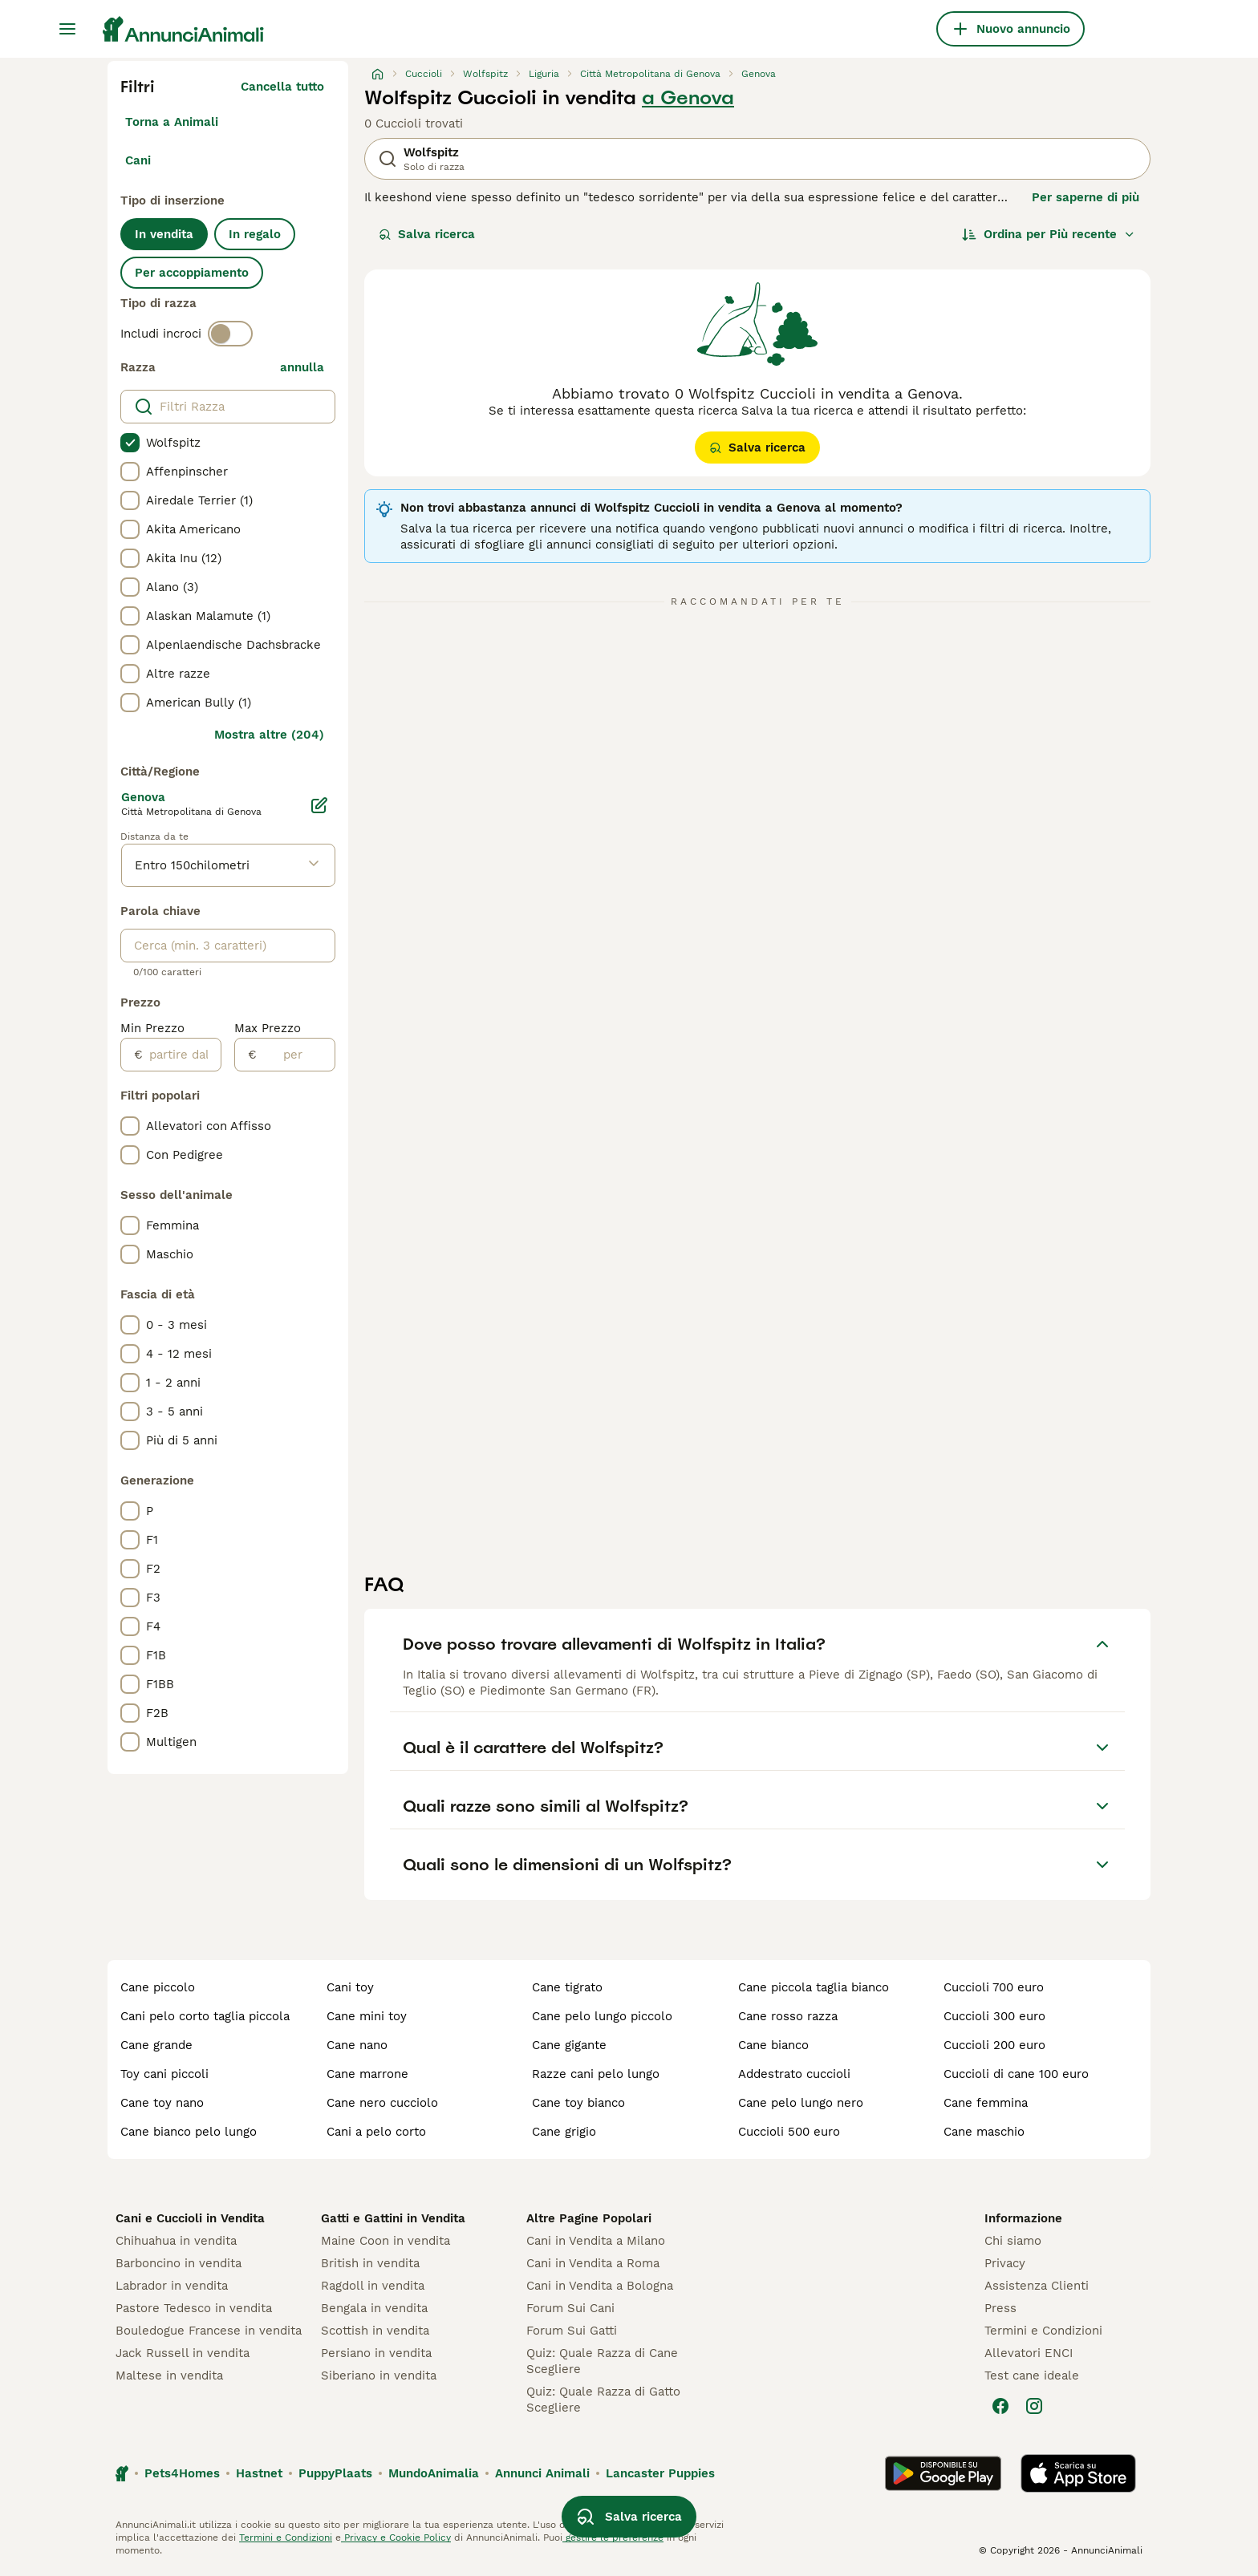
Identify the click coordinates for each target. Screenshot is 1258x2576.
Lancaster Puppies (660, 2473)
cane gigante (569, 2045)
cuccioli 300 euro (994, 2016)
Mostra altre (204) (269, 734)
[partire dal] (182, 1055)
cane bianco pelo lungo (188, 2131)
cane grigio (564, 2131)
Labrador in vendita (172, 2285)
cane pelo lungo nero (800, 2103)
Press (1000, 2308)
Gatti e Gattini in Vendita (393, 2218)
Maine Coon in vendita (385, 2241)
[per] (296, 1055)
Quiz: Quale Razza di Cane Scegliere (602, 2361)
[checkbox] (130, 443)
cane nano (357, 2045)
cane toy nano (162, 2103)
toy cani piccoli (164, 2074)
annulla (302, 367)
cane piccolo (157, 1987)
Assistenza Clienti (1036, 2285)
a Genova (688, 98)
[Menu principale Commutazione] (67, 29)
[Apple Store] (1078, 2473)
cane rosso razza (788, 2016)
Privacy (1004, 2263)
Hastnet (259, 2473)
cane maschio (984, 2131)
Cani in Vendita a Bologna (599, 2285)
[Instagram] (1034, 2406)
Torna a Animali (171, 122)
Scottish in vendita (375, 2330)
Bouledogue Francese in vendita (209, 2330)
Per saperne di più (1085, 197)
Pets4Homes (182, 2473)
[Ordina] (1048, 234)
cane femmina (986, 2103)
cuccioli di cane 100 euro (1016, 2074)
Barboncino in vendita (178, 2263)
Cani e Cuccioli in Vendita (190, 2218)
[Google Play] (943, 2473)
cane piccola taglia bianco (813, 1987)
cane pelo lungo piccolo (602, 2016)
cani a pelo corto (376, 2131)
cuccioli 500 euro (789, 2131)
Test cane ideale (1031, 2375)
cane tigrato (567, 1987)
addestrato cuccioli (794, 2074)
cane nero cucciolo (382, 2103)
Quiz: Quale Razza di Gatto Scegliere (603, 2399)
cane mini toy (367, 2016)
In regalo (255, 234)
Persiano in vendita (376, 2353)
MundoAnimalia (433, 2473)
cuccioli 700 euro (994, 1987)
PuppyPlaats (335, 2473)
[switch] (230, 333)
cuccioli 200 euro (994, 2045)
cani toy (350, 1987)
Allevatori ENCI (1028, 2353)
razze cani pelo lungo (595, 2074)
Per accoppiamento (192, 272)
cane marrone (367, 2074)
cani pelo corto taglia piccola (205, 2016)
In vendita (164, 234)
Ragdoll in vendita (372, 2285)
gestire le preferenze (612, 2537)
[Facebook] (1000, 2406)
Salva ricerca (427, 234)
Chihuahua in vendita (176, 2241)
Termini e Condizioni (1043, 2330)
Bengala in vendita (374, 2308)
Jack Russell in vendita (183, 2353)
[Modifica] (319, 805)
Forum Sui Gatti (571, 2330)
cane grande (156, 2045)
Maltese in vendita (169, 2375)
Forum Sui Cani (570, 2308)
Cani (138, 160)
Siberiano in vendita (378, 2375)
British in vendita (370, 2263)
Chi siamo (1012, 2241)
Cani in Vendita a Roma (592, 2263)
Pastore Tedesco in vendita (194, 2308)
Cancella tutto (282, 86)
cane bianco (773, 2045)
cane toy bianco (578, 2103)
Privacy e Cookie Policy (396, 2537)
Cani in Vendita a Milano (595, 2241)
